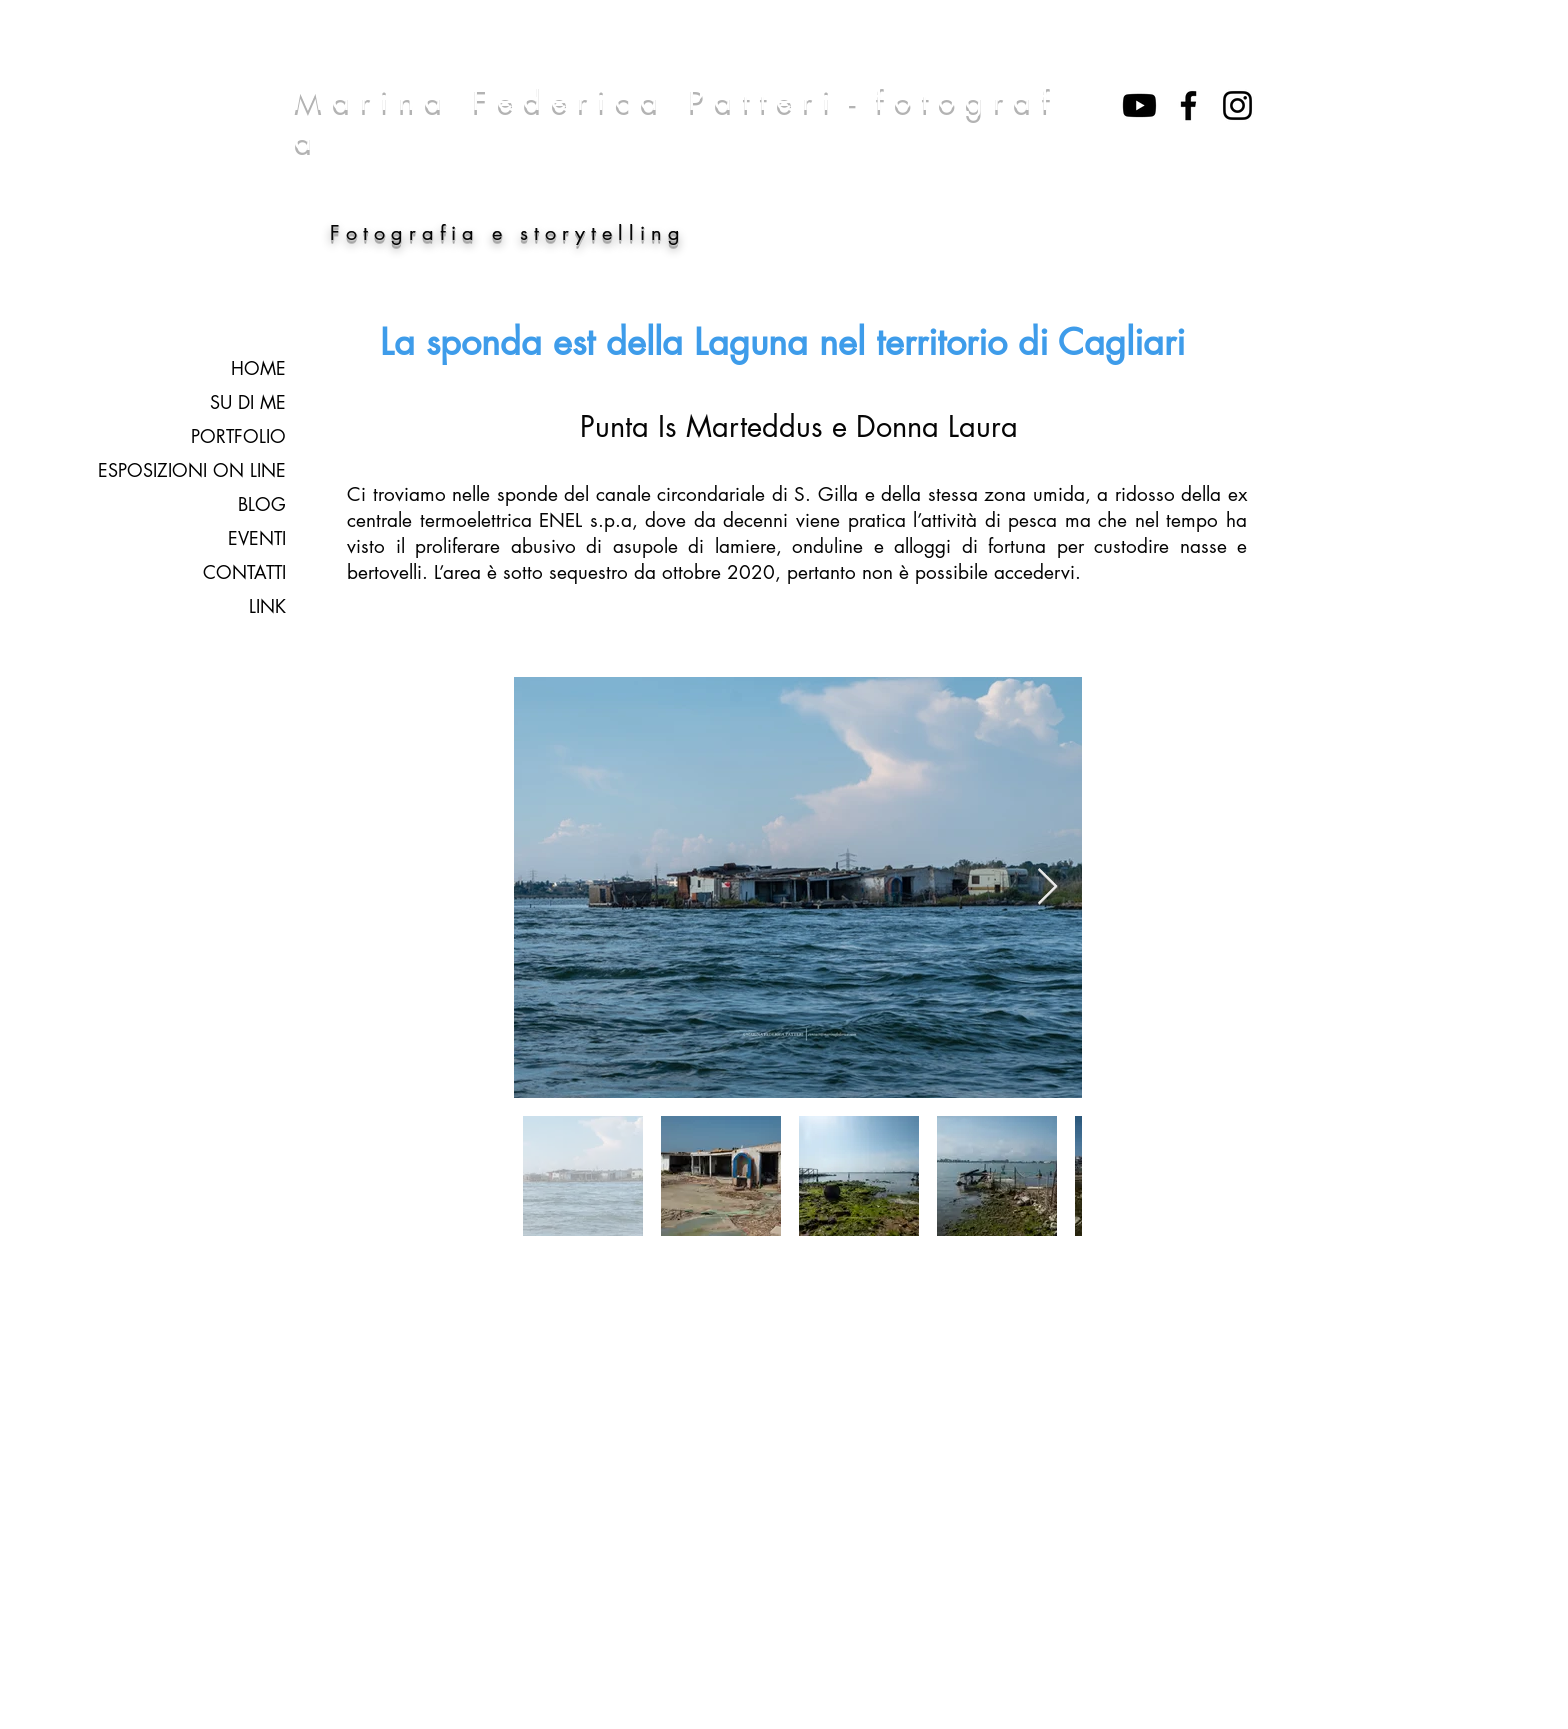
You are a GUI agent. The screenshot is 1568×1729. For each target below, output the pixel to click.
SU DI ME (248, 402)
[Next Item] (1047, 887)
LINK (267, 606)
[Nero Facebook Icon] (1188, 105)
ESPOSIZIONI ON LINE (192, 470)
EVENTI (257, 538)
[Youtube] (1139, 105)
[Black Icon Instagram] (1237, 105)
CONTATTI (244, 572)
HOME (258, 368)
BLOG (262, 504)
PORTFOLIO (238, 436)
